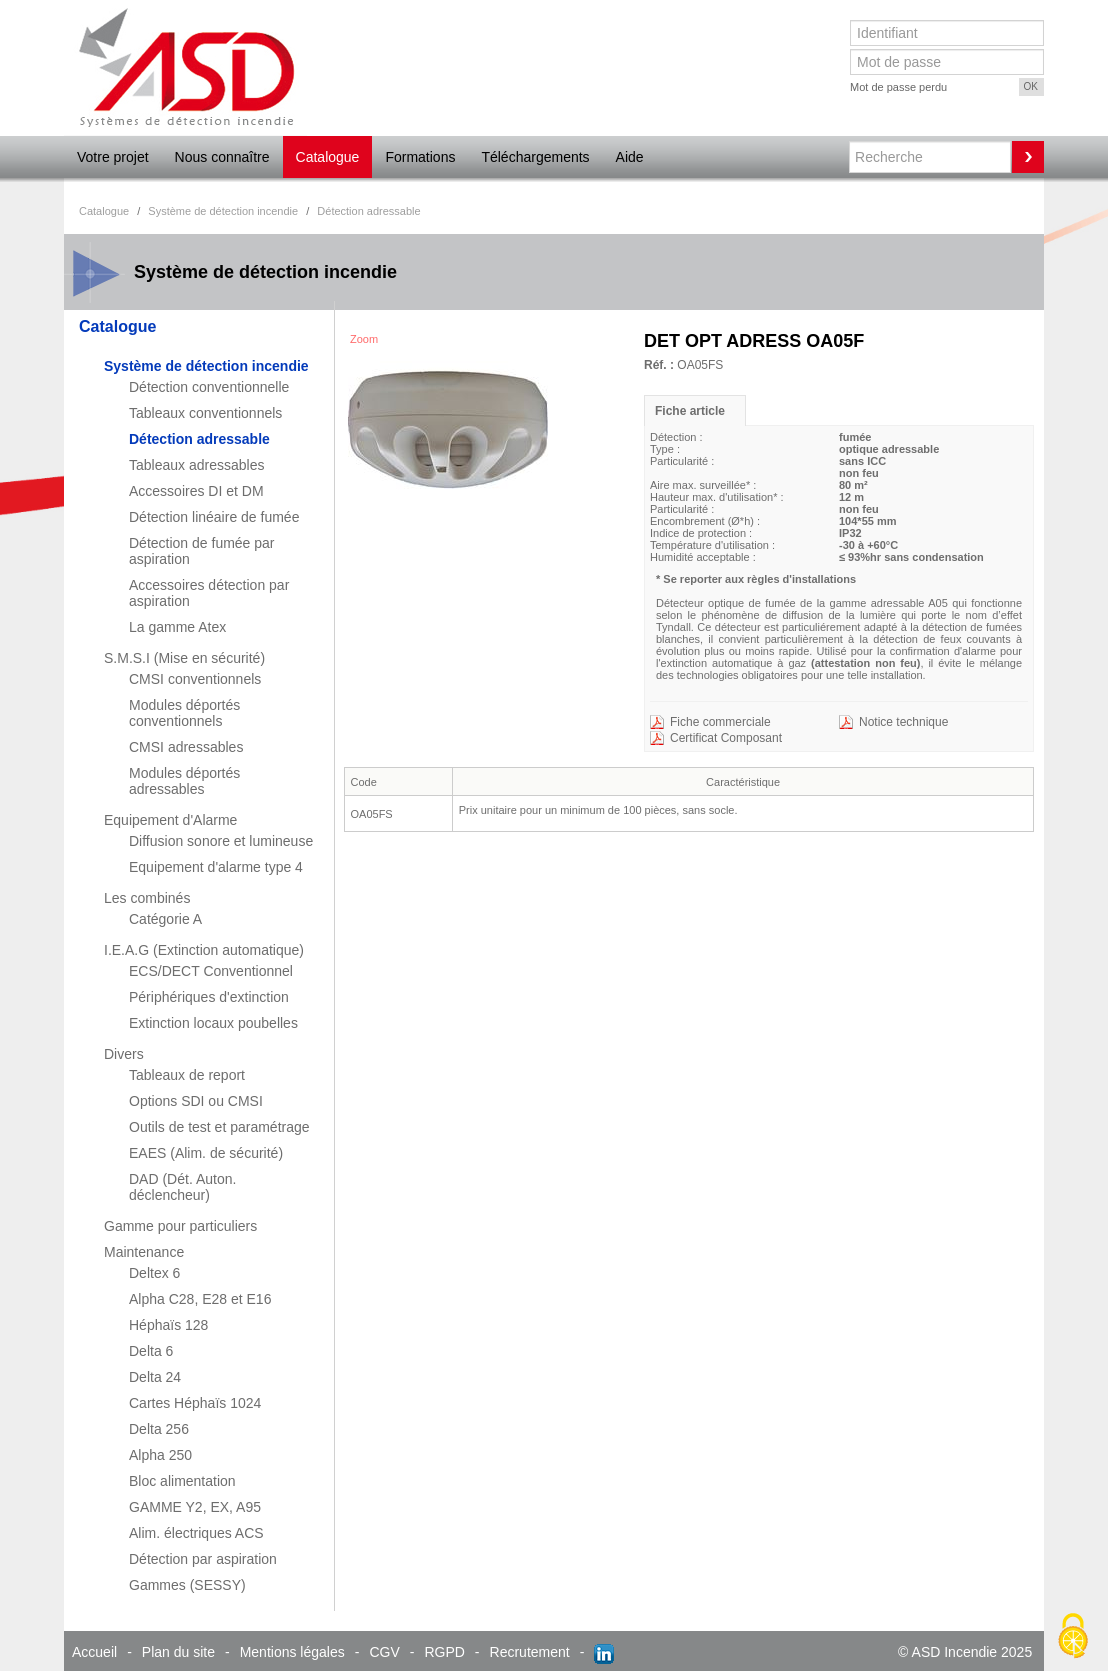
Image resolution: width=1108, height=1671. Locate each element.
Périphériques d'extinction (209, 997)
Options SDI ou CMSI (196, 1101)
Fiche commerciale (720, 722)
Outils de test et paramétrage (219, 1127)
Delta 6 (151, 1351)
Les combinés (147, 898)
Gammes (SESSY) (187, 1585)
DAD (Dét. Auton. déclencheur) (182, 1187)
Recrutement (530, 1652)
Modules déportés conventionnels (184, 713)
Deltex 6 (154, 1273)
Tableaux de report (187, 1075)
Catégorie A (165, 919)
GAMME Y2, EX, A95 (195, 1507)
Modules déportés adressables (184, 781)
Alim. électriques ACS (196, 1533)
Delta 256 (159, 1429)
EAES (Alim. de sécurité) (206, 1153)
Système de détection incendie (206, 366)
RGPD (444, 1652)
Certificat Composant (726, 738)
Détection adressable (199, 439)
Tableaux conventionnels (205, 413)
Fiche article (690, 411)
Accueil (94, 1652)
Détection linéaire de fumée (214, 517)
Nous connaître (222, 157)
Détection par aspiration (203, 1559)
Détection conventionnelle (209, 387)
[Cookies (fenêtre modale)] (1073, 1637)
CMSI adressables (186, 747)
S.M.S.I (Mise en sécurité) (184, 658)
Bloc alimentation (182, 1481)
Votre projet (113, 157)
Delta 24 (155, 1377)
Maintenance (144, 1252)
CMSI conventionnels (195, 679)
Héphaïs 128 (168, 1325)
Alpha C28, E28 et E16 (200, 1299)
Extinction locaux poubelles (213, 1023)
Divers (124, 1054)
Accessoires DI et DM (196, 491)
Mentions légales (292, 1652)
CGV (384, 1652)
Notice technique (903, 722)
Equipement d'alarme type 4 (216, 867)
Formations (420, 157)
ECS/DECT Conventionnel (211, 971)
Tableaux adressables (196, 465)
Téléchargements (535, 157)
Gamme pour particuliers (180, 1226)
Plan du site (178, 1652)
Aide (630, 157)
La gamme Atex (177, 627)
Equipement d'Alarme (170, 820)
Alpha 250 (160, 1455)
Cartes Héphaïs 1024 (195, 1403)
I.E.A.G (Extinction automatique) (204, 950)
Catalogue (328, 157)
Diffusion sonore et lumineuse (221, 841)
